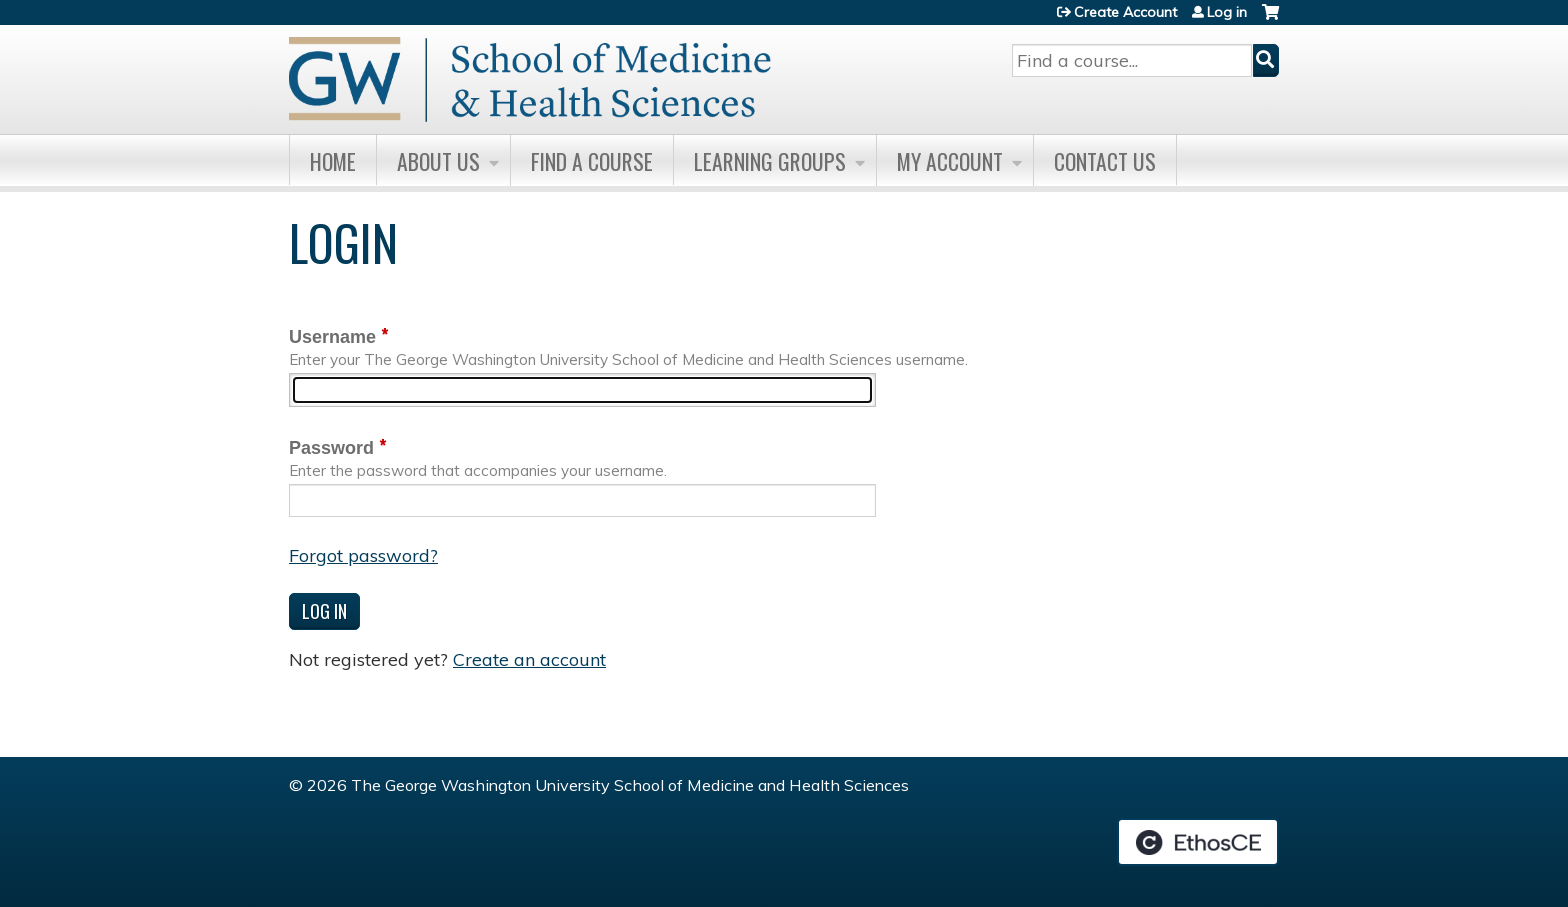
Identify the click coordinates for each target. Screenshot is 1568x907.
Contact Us (1105, 161)
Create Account (1125, 12)
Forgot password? (363, 555)
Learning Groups (770, 161)
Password (331, 448)
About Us (438, 161)
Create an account (529, 659)
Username (332, 337)
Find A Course (592, 161)
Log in (1227, 12)
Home (333, 161)
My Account (950, 161)
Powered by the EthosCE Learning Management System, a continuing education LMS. (1198, 842)
